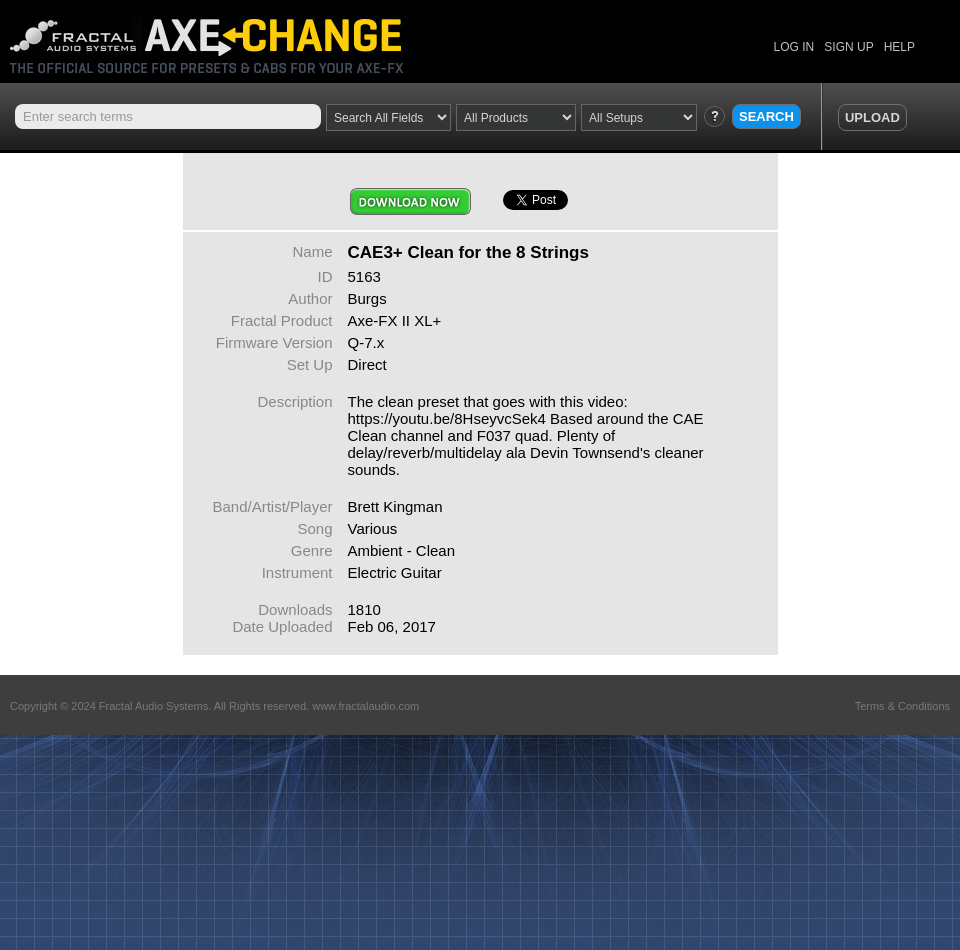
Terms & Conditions (902, 706)
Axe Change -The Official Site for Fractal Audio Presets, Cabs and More (222, 37)
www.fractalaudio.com (365, 706)
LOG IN (794, 47)
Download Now (410, 201)
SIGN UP (848, 47)
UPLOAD (872, 117)
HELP (899, 47)
